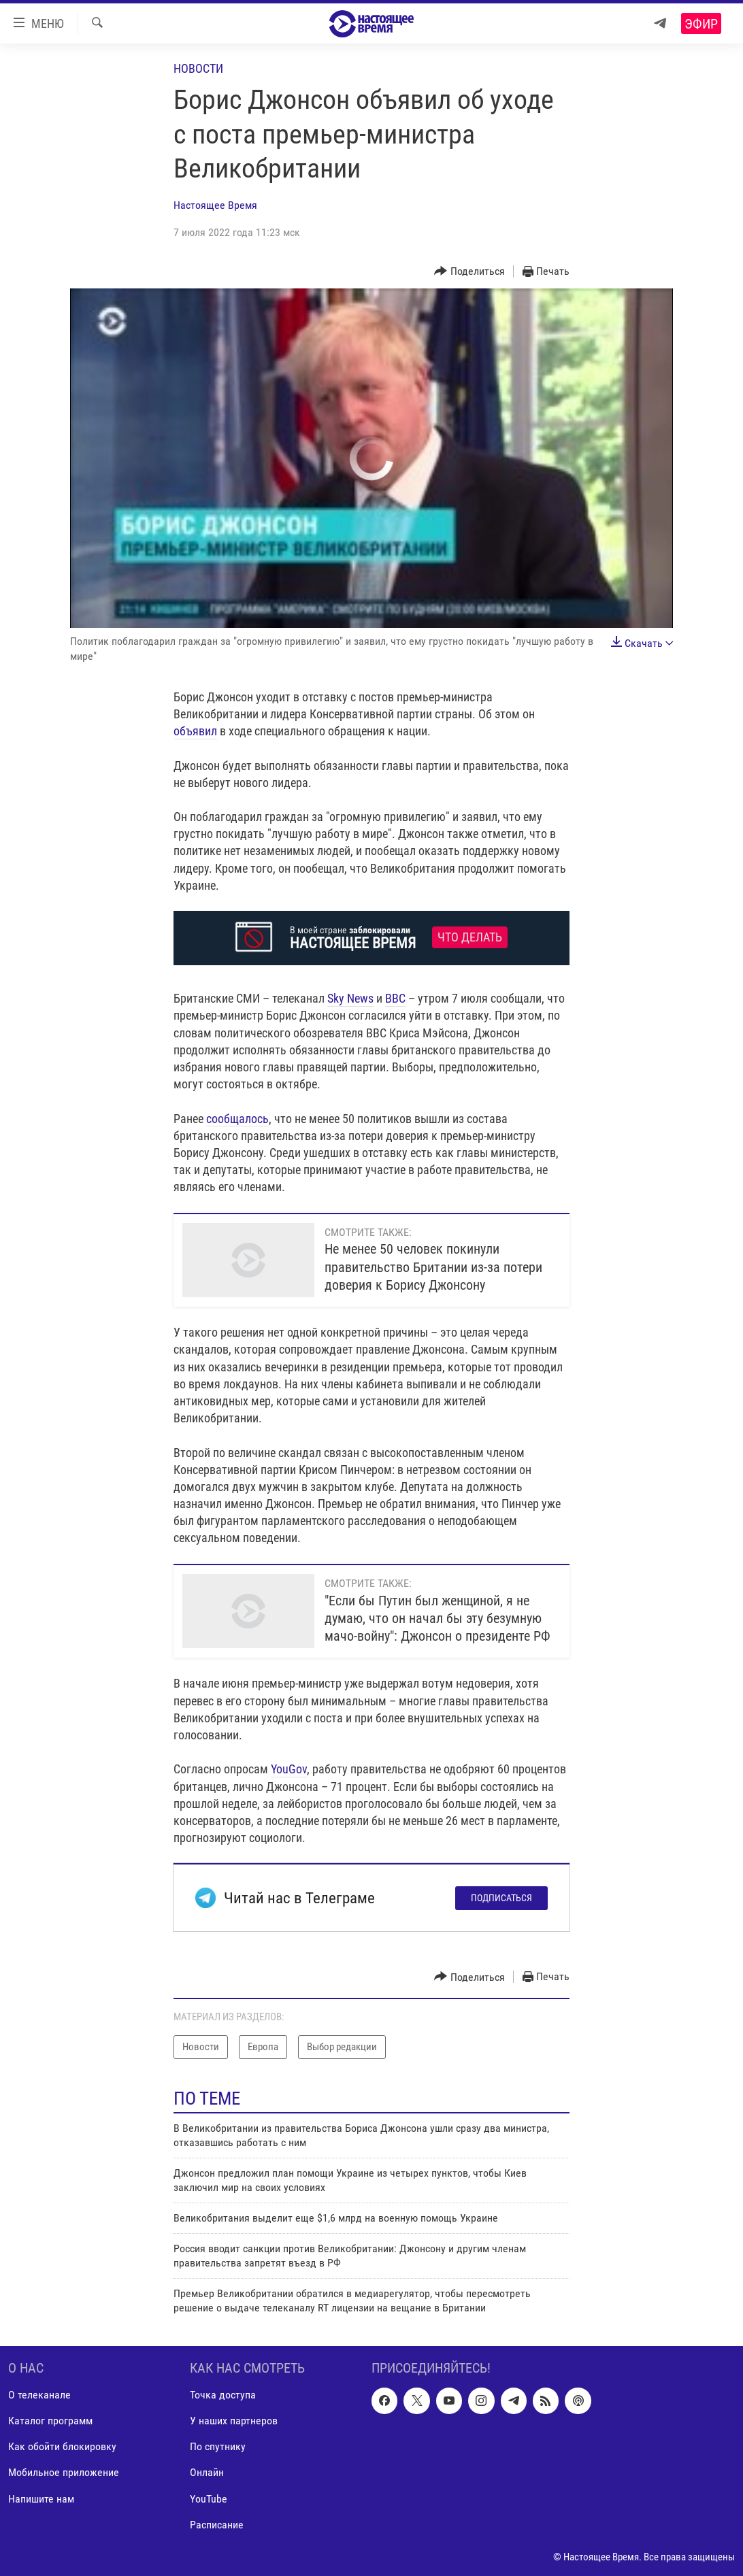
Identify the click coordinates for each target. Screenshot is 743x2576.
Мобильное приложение (63, 2472)
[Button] (469, 272)
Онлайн (207, 2472)
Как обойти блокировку (62, 2446)
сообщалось (237, 1118)
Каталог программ (50, 2420)
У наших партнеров (234, 2420)
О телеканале (39, 2394)
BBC (395, 998)
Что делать (469, 937)
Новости (198, 68)
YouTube (208, 2498)
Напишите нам (41, 2498)
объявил (195, 731)
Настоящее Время (215, 205)
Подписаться (501, 1897)
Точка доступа (223, 2394)
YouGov (289, 1769)
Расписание (217, 2524)
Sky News (350, 998)
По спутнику (218, 2446)
